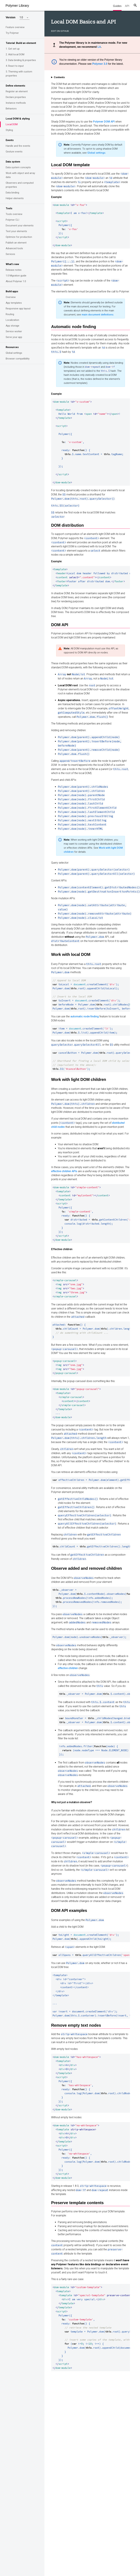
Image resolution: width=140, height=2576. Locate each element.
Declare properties (16, 97)
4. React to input (15, 65)
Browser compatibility (18, 358)
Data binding (12, 192)
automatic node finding (84, 1016)
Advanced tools (14, 248)
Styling (9, 130)
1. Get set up (13, 48)
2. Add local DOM (15, 54)
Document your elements (20, 225)
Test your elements (16, 231)
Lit (99, 46)
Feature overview (15, 27)
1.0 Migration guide (16, 275)
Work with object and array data (20, 175)
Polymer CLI (12, 219)
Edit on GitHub (60, 31)
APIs (64, 1171)
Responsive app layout (18, 308)
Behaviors (11, 108)
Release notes (13, 269)
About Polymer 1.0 (16, 281)
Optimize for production (19, 236)
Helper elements (15, 198)
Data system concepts (18, 167)
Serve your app (14, 337)
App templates (14, 302)
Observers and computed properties (20, 184)
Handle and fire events (18, 145)
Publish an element (16, 242)
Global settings (14, 352)
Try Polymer (12, 32)
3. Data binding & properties (21, 60)
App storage (12, 325)
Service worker (14, 331)
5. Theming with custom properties (19, 73)
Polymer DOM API (104, 121)
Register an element (17, 91)
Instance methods (16, 102)
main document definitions (97, 314)
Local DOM (12, 124)
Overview (11, 297)
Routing (10, 314)
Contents (59, 77)
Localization (12, 319)
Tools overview (14, 214)
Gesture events (14, 151)
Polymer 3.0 (99, 63)
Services (10, 254)
